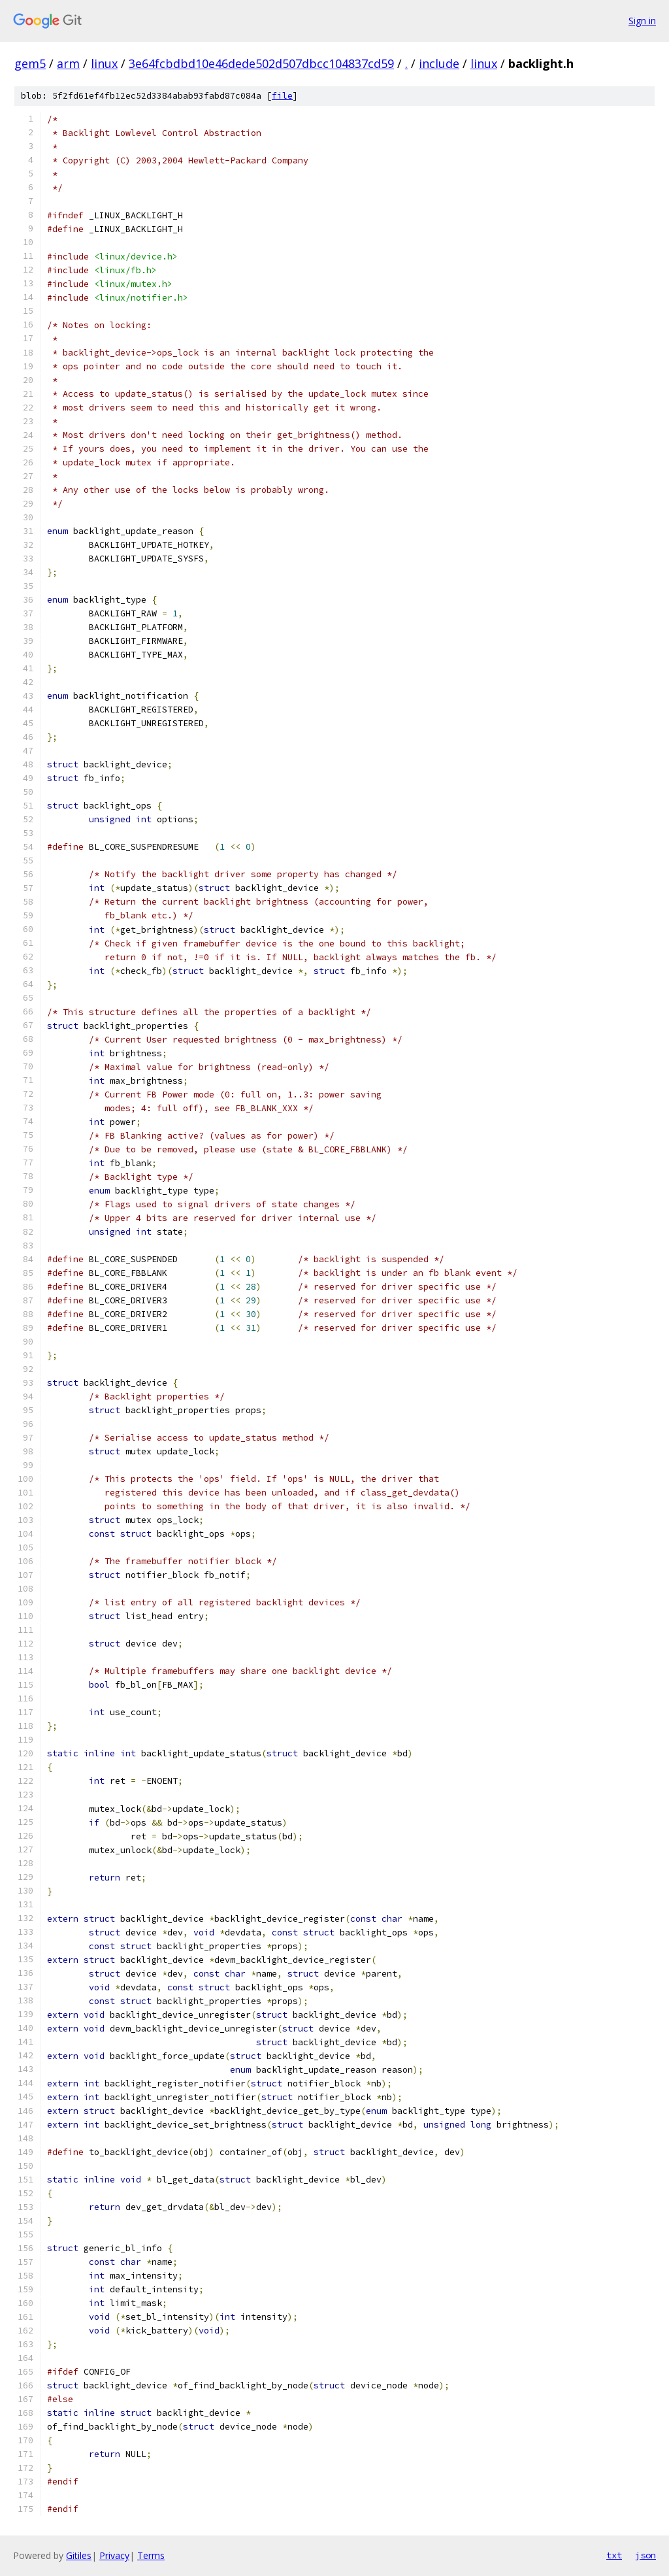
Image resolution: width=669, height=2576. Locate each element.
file (282, 95)
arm (68, 63)
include (439, 63)
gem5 (30, 63)
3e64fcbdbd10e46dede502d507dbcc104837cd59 (261, 63)
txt (614, 2555)
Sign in (642, 20)
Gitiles (78, 2555)
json (645, 2555)
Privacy (114, 2555)
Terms (151, 2555)
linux (104, 63)
